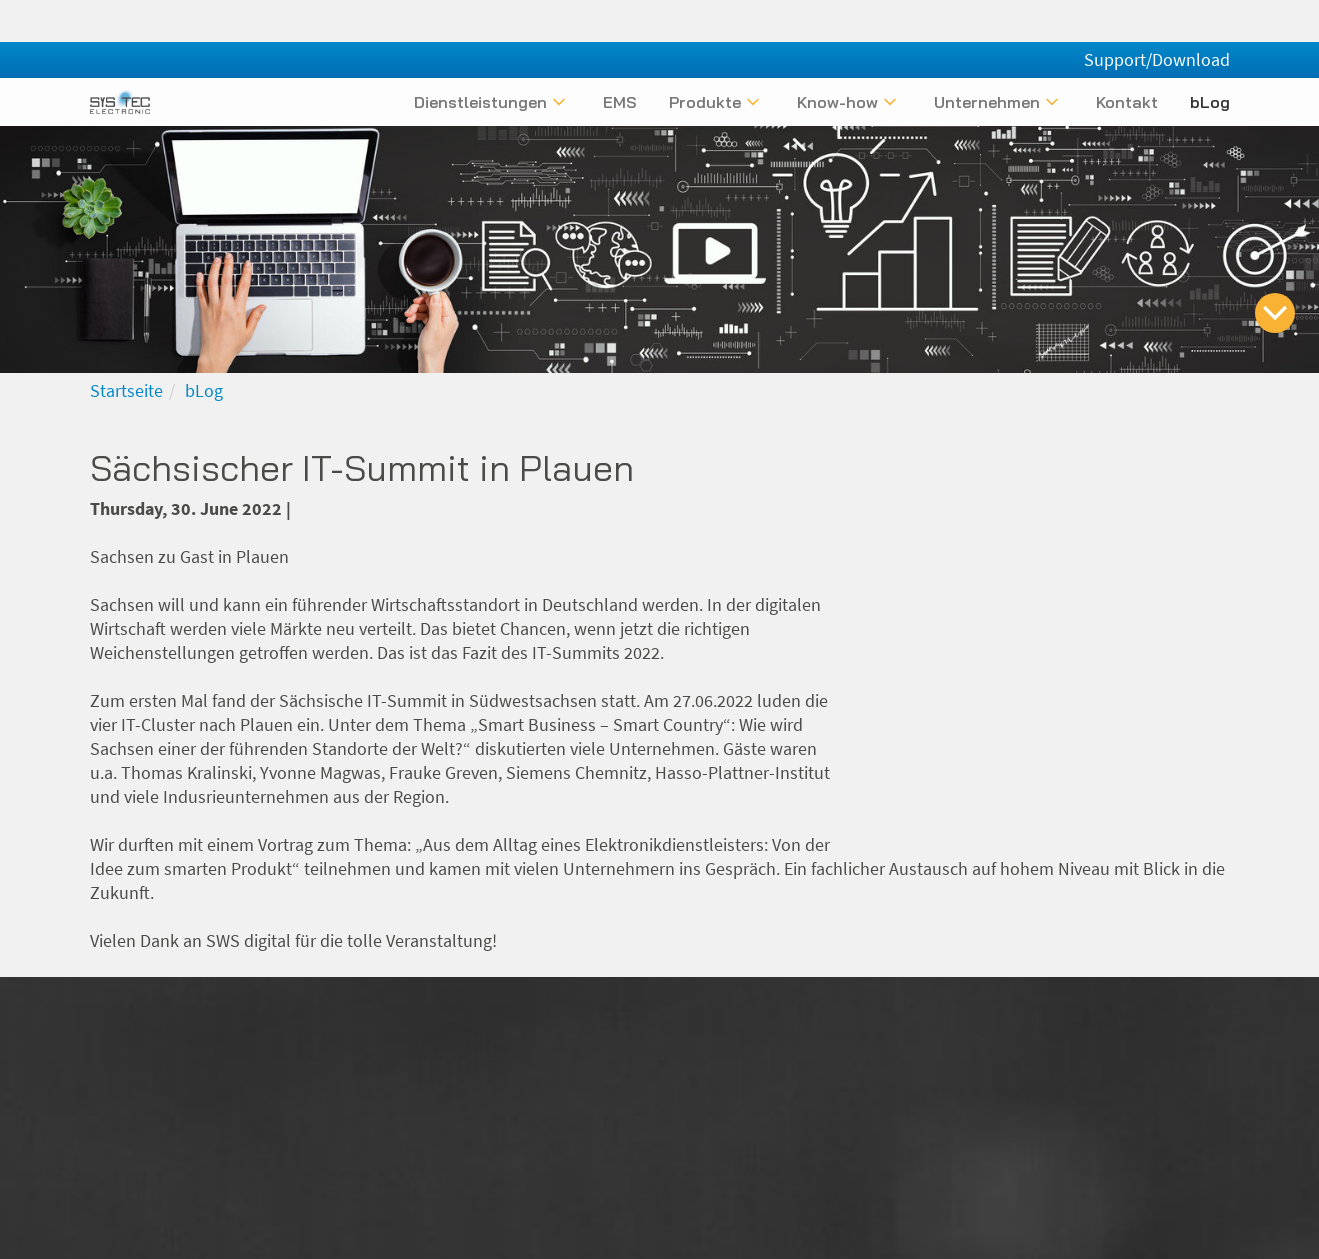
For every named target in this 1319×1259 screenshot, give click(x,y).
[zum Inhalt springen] (1275, 313)
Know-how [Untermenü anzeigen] (837, 102)
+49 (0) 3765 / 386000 (614, 1150)
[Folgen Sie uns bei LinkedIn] (1182, 1027)
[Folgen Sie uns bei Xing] (1148, 1027)
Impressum (912, 1118)
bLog (1210, 102)
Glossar (1201, 1118)
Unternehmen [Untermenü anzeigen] (987, 102)
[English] (1218, 63)
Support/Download (1157, 17)
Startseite (126, 390)
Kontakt (1127, 102)
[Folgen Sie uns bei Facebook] (1216, 1027)
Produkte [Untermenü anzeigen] (705, 102)
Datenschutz (1023, 1118)
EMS (620, 102)
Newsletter (1188, 1150)
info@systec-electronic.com (574, 1118)
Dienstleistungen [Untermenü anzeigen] (480, 102)
